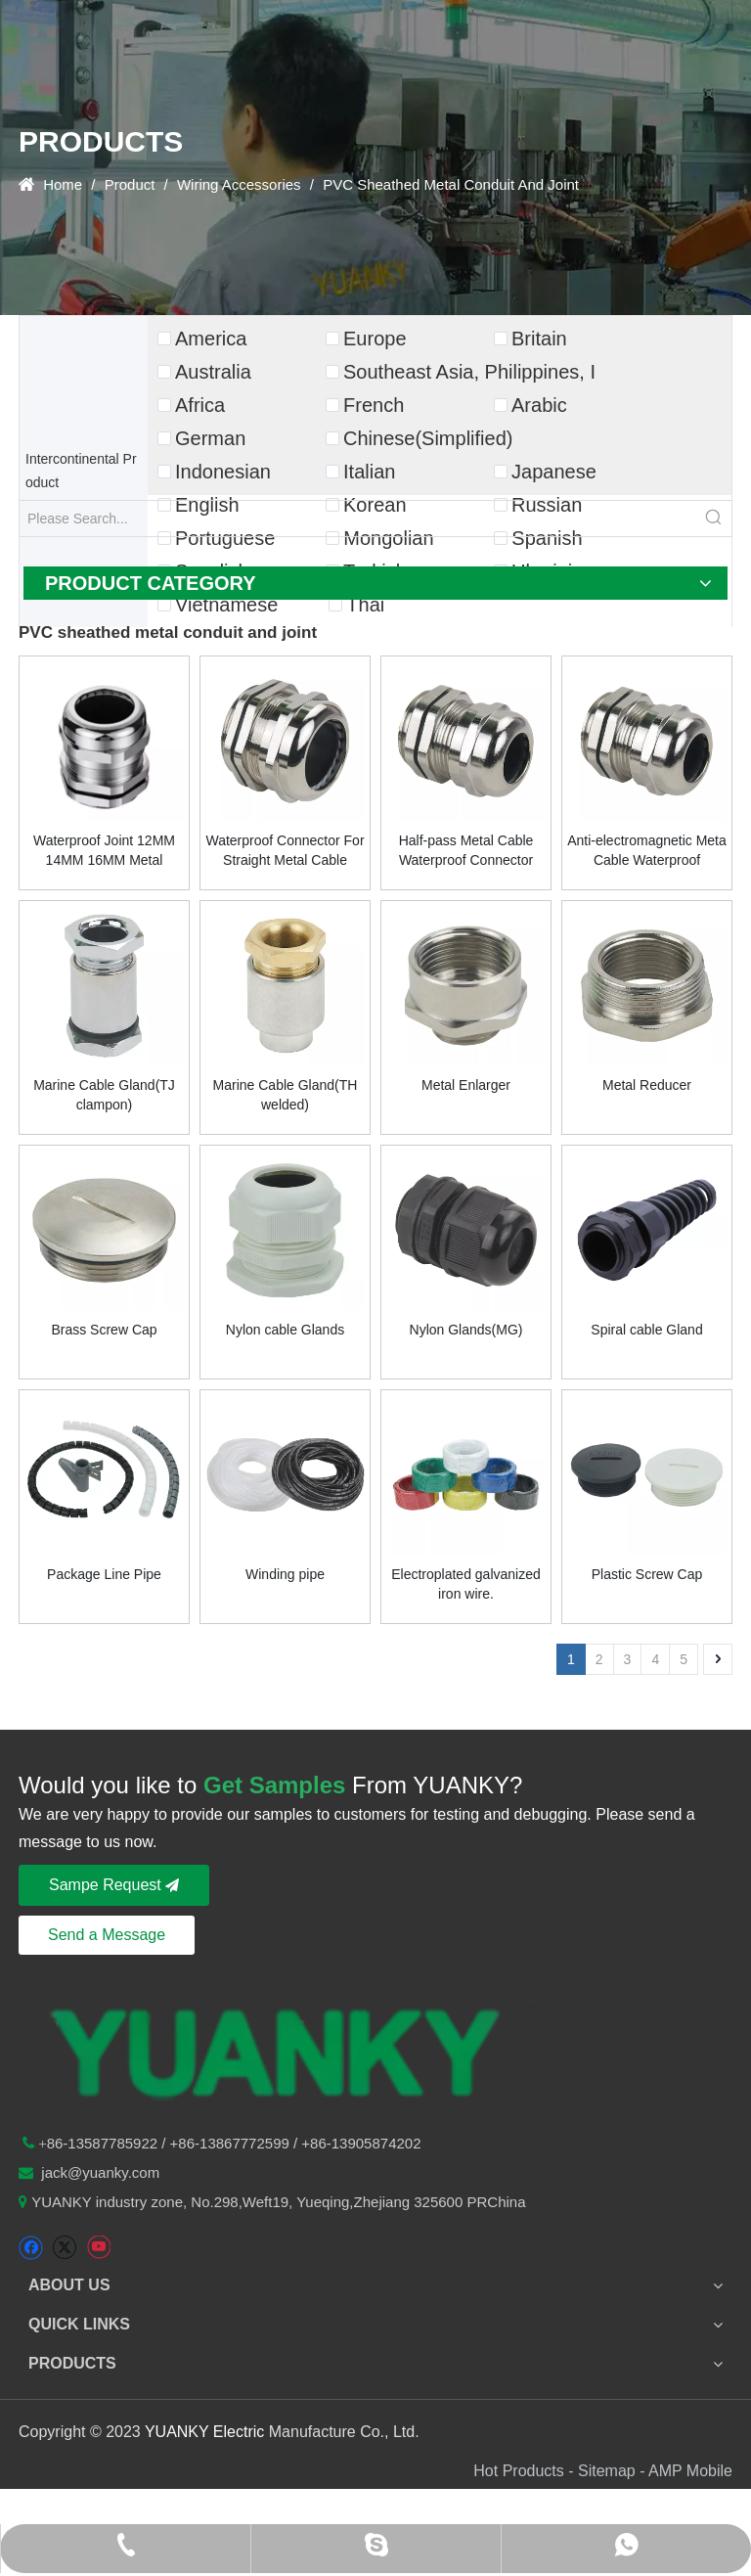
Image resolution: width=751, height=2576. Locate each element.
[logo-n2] (278, 2048)
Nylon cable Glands (285, 1329)
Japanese (553, 471)
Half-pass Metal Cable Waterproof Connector (466, 850)
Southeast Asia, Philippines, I (469, 372)
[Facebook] (31, 2248)
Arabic (539, 405)
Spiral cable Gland (646, 1329)
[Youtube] (98, 2248)
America (210, 338)
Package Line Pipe (104, 1574)
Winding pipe (285, 1574)
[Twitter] (64, 2248)
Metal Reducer (646, 1085)
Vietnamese (226, 604)
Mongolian (388, 538)
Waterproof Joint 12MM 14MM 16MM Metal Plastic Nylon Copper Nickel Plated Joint (104, 851)
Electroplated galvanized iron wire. (466, 1584)
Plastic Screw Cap (647, 1574)
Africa (200, 405)
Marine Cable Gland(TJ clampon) (104, 1094)
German (210, 438)
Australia (213, 372)
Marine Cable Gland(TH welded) (285, 1094)
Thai (365, 604)
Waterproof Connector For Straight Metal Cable (284, 850)
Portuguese (225, 538)
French (373, 405)
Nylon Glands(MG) (466, 1329)
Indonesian (223, 471)
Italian (369, 471)
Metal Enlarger (465, 1085)
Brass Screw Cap (103, 1329)
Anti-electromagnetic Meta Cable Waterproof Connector (647, 851)
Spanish (546, 538)
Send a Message (106, 1934)
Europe (375, 338)
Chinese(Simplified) (427, 438)
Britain (539, 338)
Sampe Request (114, 1884)
